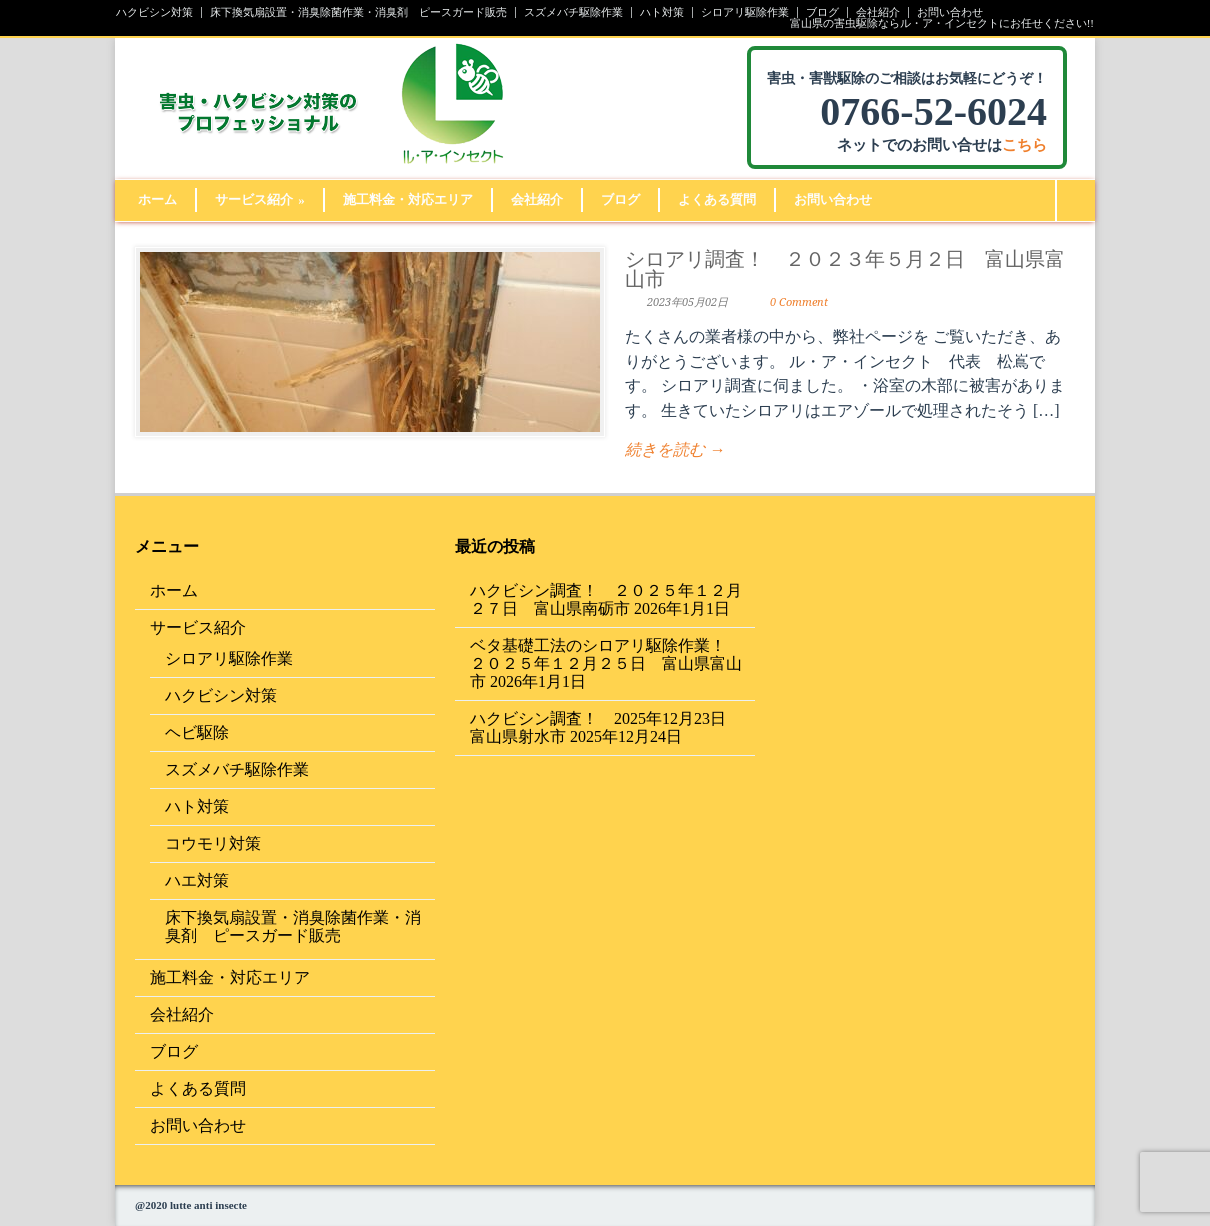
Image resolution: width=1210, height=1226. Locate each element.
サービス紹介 (260, 199)
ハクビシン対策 (154, 12)
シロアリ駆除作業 (745, 12)
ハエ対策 (197, 880)
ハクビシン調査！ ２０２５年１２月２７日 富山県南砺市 (606, 599)
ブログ (822, 12)
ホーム (157, 199)
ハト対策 (662, 12)
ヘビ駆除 (197, 732)
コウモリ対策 (213, 843)
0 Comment (799, 302)
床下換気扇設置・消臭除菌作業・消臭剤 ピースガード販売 (358, 12)
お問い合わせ (950, 12)
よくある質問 (717, 199)
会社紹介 (878, 12)
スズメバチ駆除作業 (573, 12)
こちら (1024, 145)
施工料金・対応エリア (408, 199)
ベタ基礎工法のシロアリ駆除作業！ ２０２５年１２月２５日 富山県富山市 (606, 663)
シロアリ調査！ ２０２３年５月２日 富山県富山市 (845, 269)
